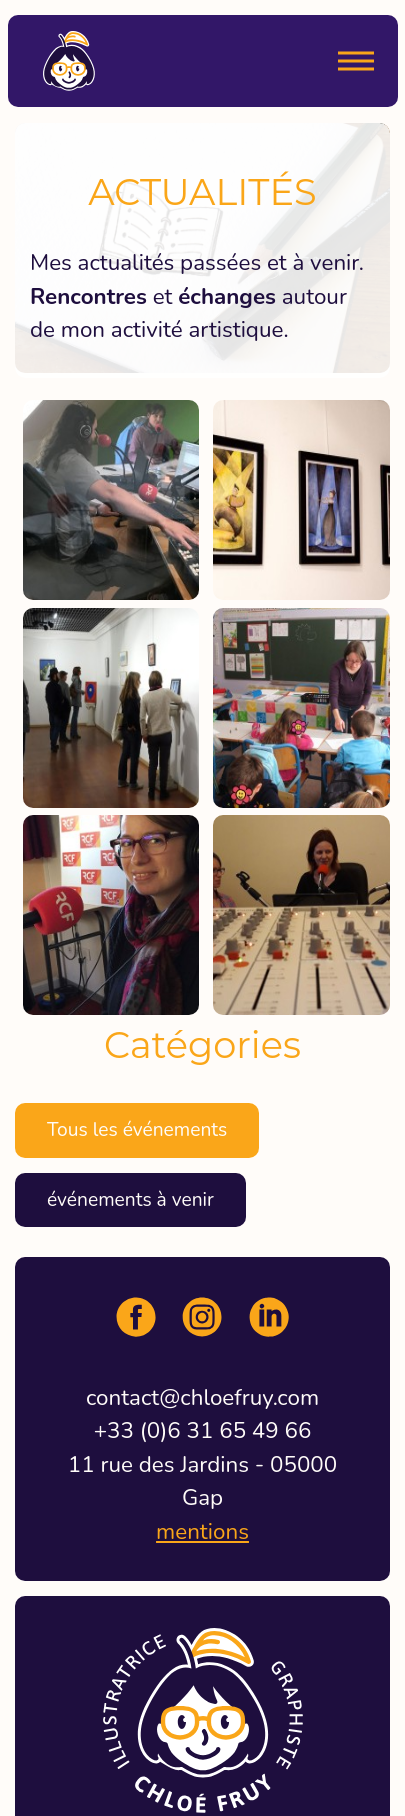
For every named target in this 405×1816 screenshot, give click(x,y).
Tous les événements (137, 1130)
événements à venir (130, 1200)
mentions (202, 1531)
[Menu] (356, 61)
